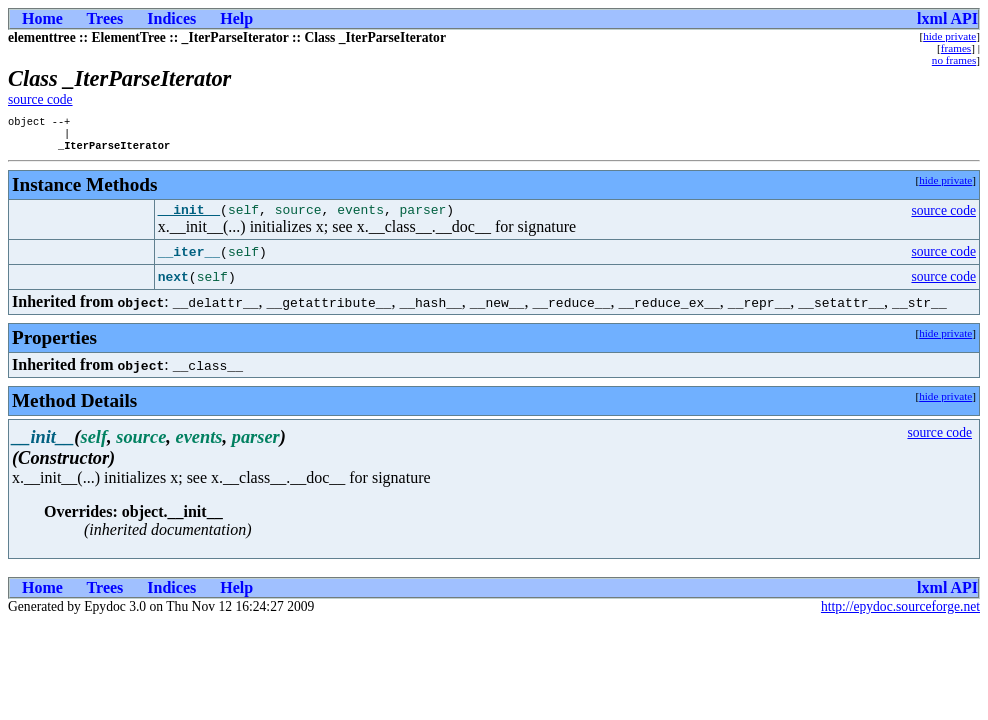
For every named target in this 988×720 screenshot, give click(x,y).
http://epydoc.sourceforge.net (900, 615)
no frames (954, 60)
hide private (949, 36)
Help (236, 18)
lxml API (947, 18)
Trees (105, 18)
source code (40, 99)
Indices (171, 18)
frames (956, 48)
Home (42, 18)
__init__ (189, 218)
